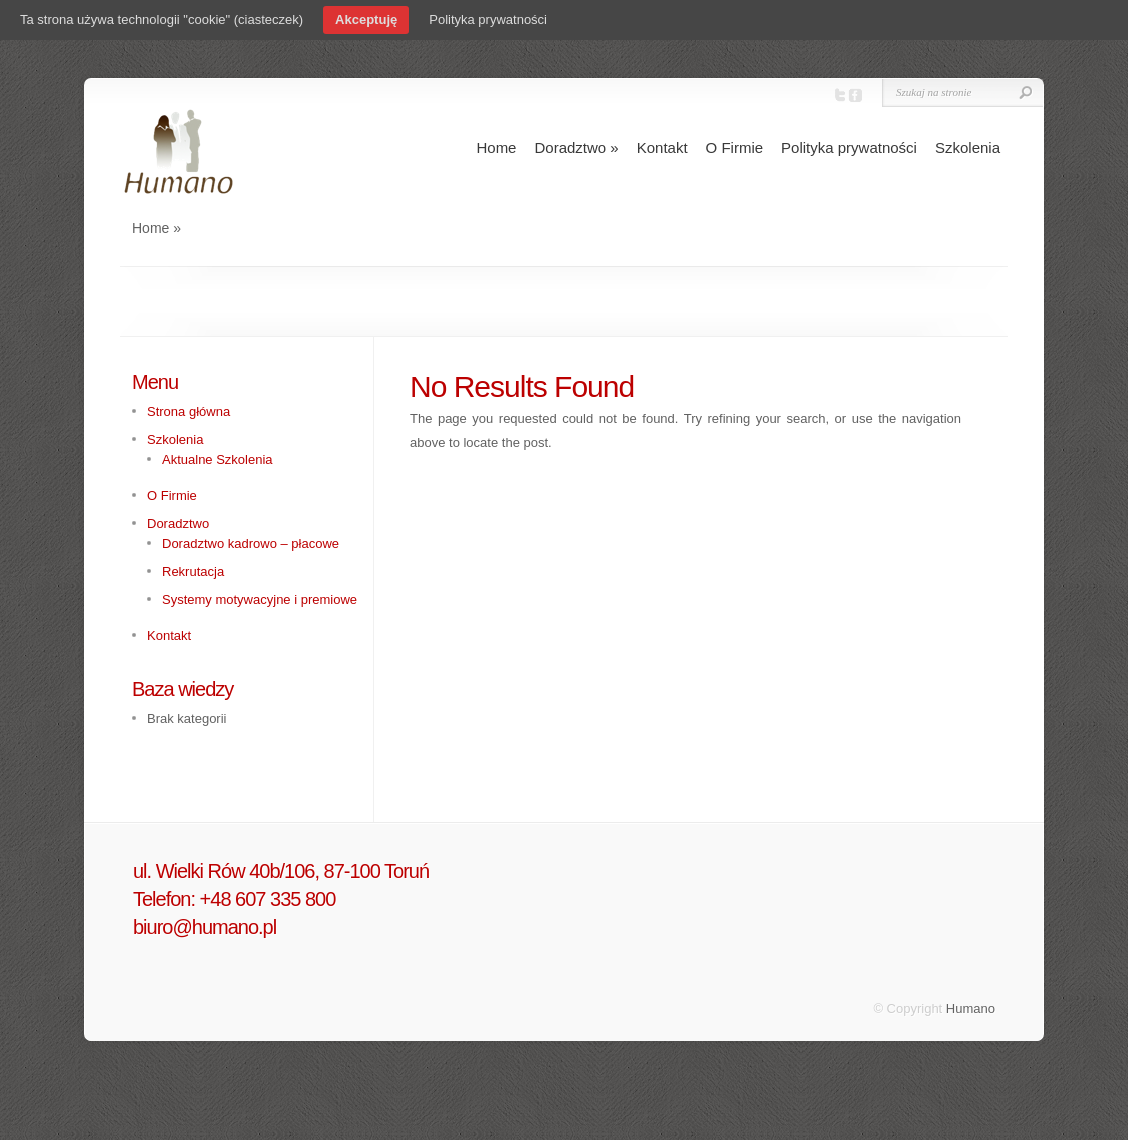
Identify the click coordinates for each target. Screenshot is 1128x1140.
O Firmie (735, 147)
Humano (970, 1008)
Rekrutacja (193, 571)
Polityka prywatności (849, 147)
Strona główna (188, 411)
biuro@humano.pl (204, 927)
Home (496, 147)
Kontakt (662, 147)
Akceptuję (366, 19)
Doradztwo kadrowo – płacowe (250, 543)
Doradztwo (576, 147)
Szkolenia (967, 147)
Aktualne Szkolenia (217, 459)
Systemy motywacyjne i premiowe (259, 599)
